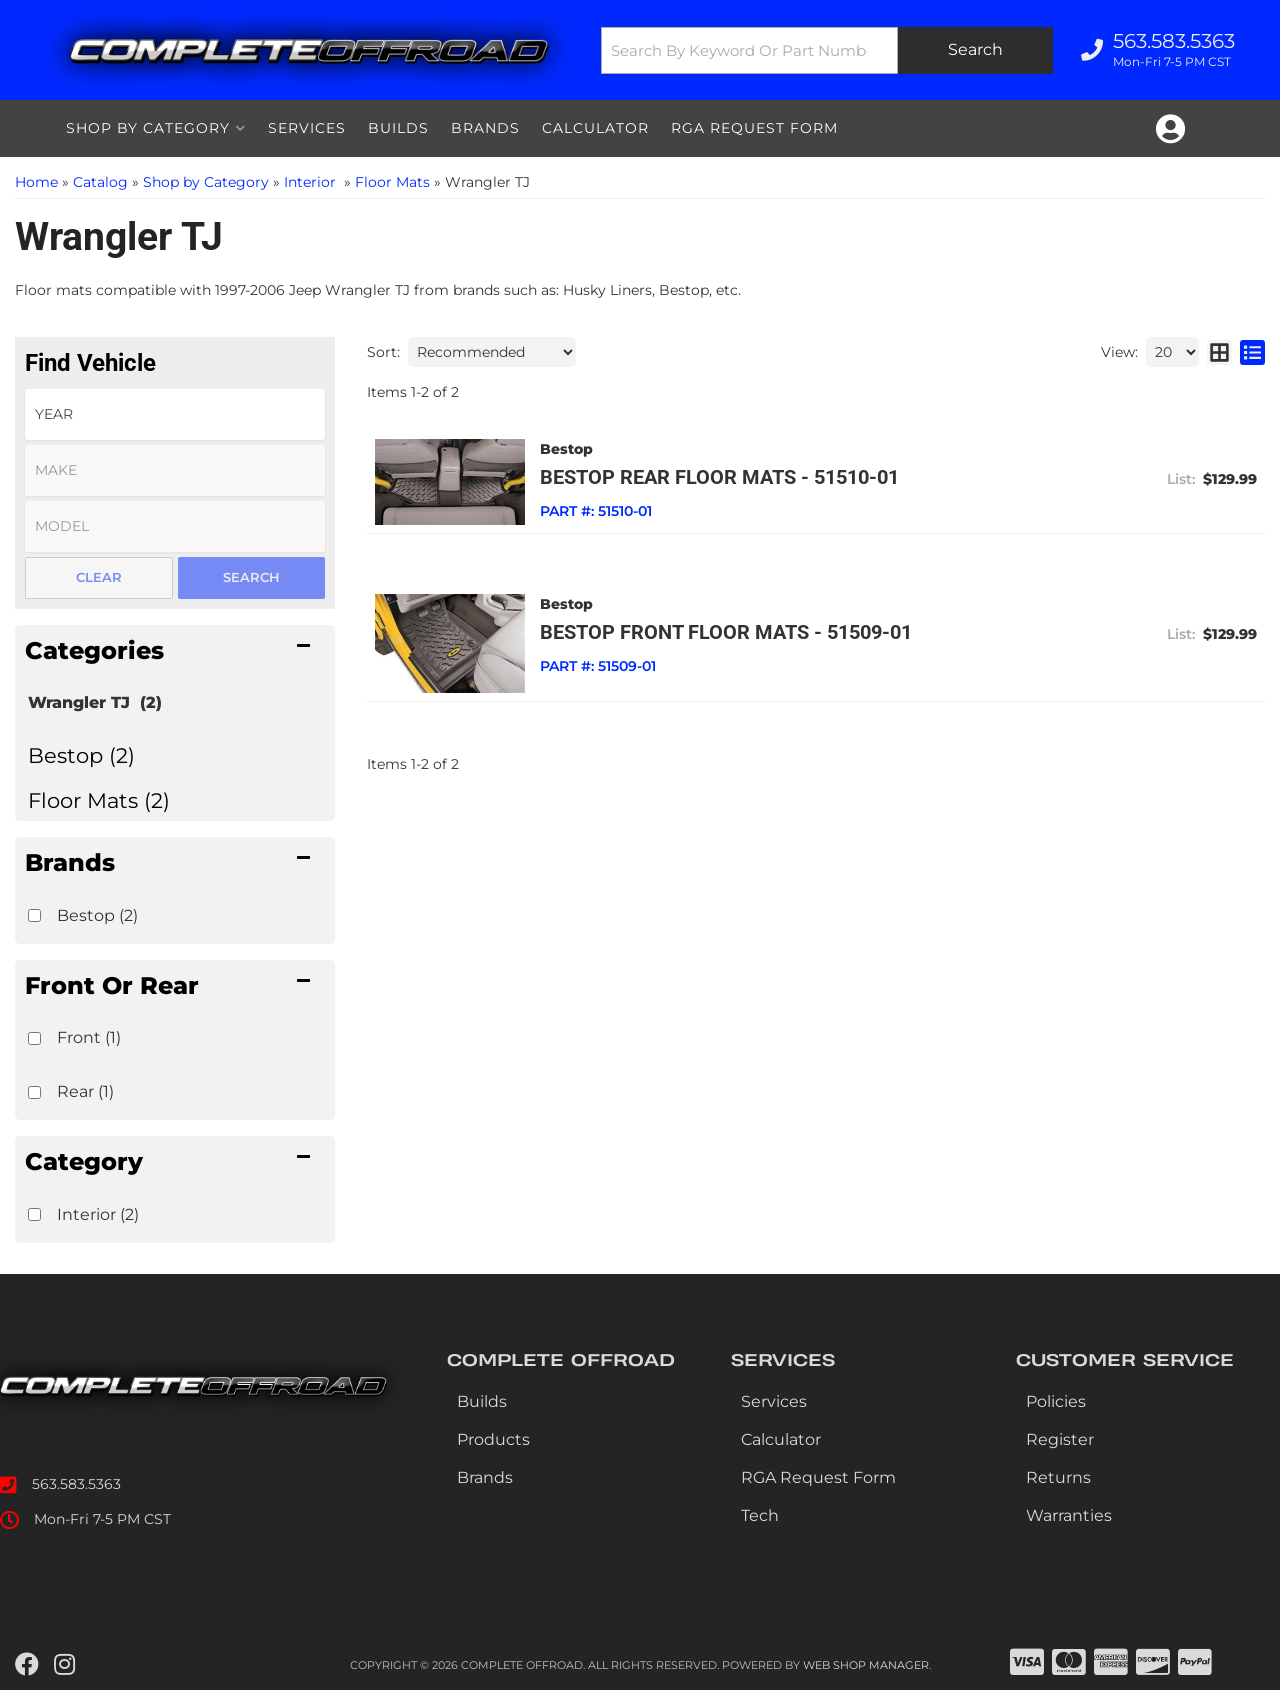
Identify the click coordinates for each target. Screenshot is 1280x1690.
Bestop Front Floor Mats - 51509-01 (726, 632)
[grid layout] (1219, 352)
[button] (827, 50)
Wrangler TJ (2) (95, 702)
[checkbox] (34, 915)
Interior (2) (98, 1214)
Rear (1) (85, 1091)
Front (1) (89, 1037)
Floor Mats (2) (99, 800)
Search (251, 577)
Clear (99, 577)
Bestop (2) (81, 755)
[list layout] (1252, 352)
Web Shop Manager (866, 1665)
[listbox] (175, 414)
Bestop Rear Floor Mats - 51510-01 (719, 477)
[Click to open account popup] (1170, 129)
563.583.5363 (76, 1484)
